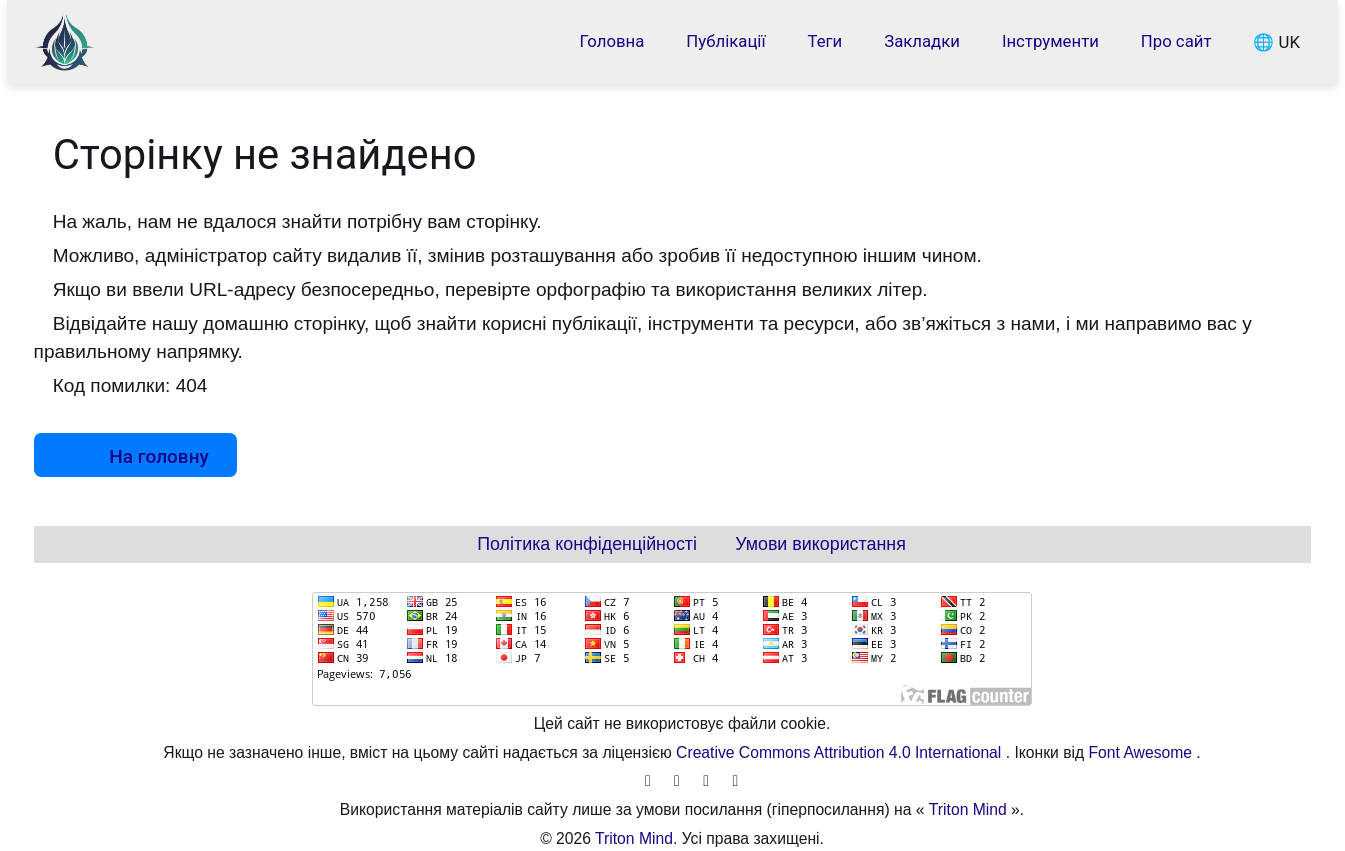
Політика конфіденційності (587, 544)
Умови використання (820, 544)
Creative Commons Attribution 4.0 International (841, 752)
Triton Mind (968, 809)
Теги (824, 41)
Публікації (725, 41)
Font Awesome (1143, 752)
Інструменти (1050, 41)
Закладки (922, 41)
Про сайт (1176, 41)
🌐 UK (1276, 41)
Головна (612, 41)
